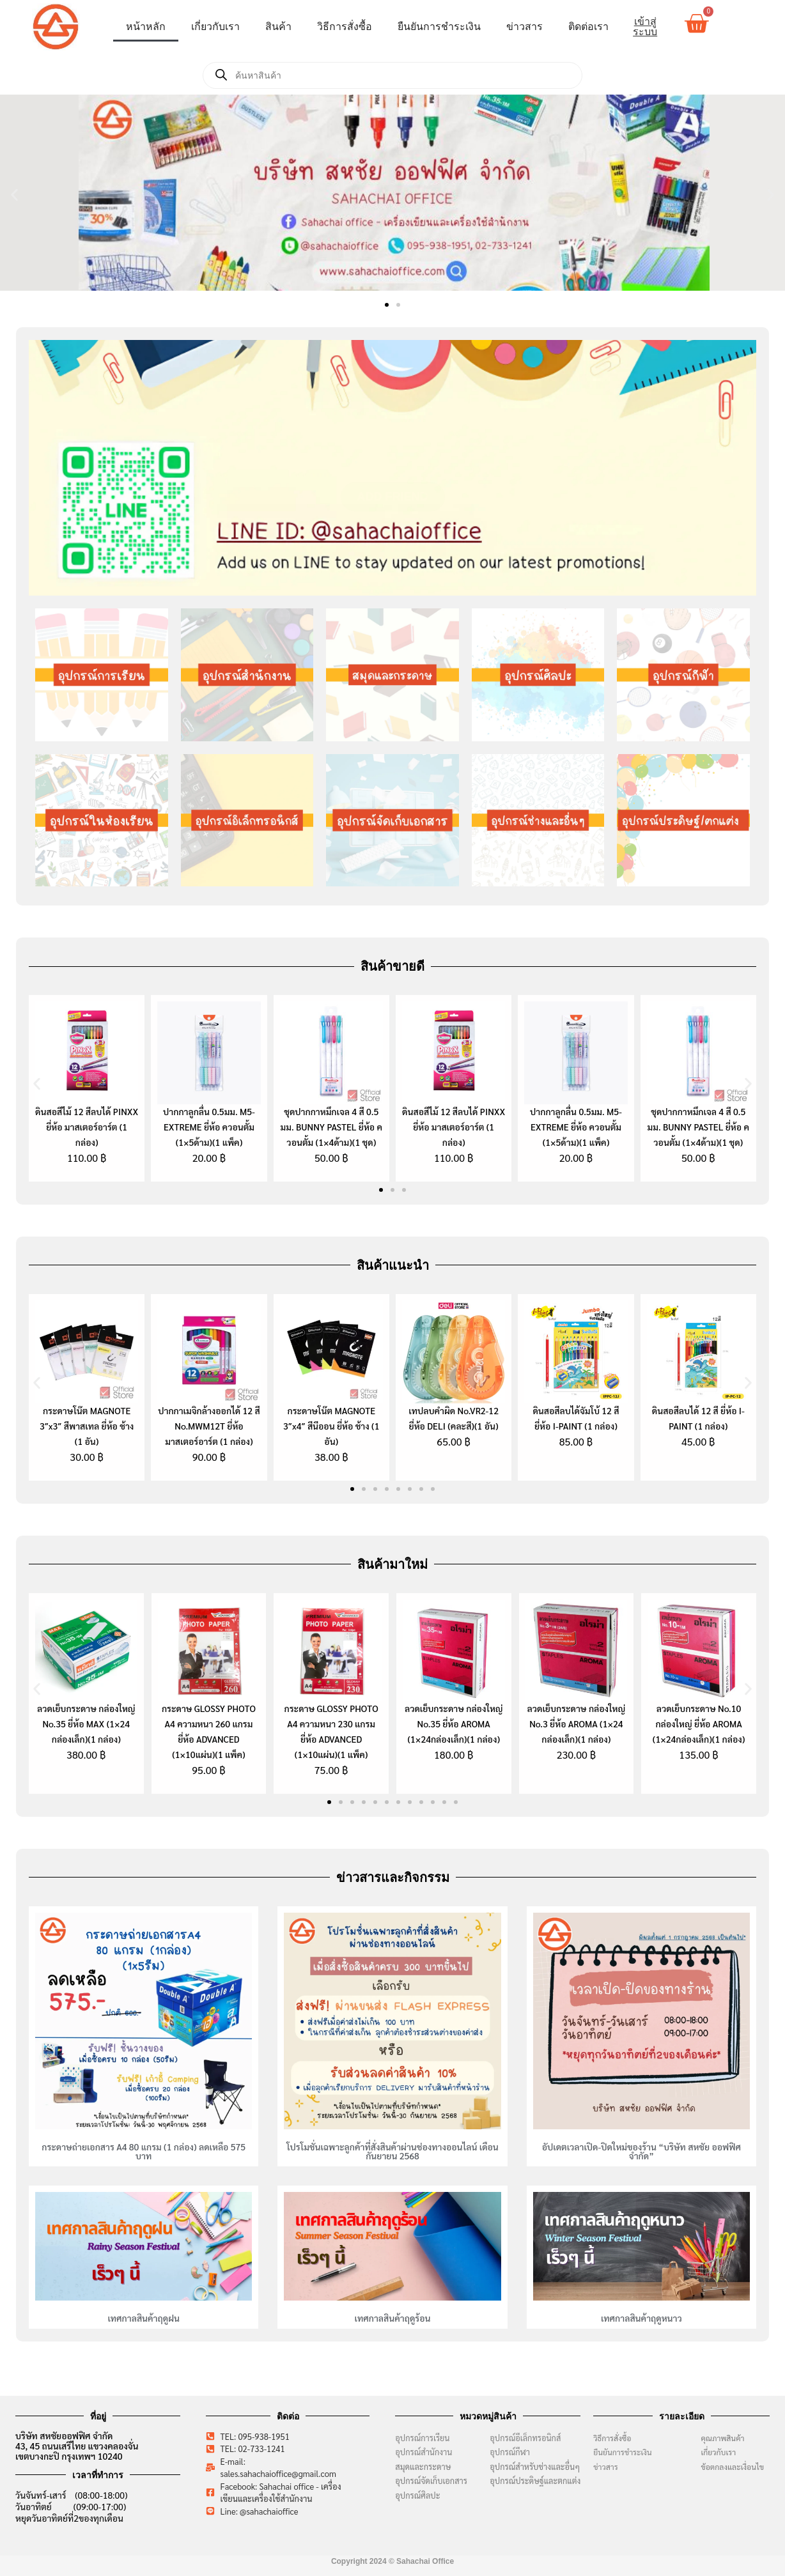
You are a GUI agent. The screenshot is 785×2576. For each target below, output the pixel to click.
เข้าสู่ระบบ (645, 26)
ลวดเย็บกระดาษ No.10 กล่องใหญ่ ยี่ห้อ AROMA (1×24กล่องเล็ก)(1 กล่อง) (699, 1723)
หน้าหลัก (146, 26)
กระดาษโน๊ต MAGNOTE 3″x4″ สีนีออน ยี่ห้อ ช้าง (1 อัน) (331, 1426)
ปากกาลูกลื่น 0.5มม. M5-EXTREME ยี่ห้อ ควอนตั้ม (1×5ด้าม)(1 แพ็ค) (209, 1127)
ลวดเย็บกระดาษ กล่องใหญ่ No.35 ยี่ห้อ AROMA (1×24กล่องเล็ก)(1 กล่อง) (454, 1723)
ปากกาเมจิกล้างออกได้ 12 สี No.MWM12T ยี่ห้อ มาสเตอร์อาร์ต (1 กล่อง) (209, 1426)
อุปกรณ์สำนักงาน (423, 2451)
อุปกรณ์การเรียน (422, 2437)
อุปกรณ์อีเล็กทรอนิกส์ (525, 2437)
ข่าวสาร (524, 26)
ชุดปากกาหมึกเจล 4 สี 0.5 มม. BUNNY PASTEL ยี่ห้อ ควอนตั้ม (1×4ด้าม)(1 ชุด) (331, 1127)
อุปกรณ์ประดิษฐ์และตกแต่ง (535, 2480)
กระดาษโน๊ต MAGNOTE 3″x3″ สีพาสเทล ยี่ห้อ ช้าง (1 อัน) (87, 1426)
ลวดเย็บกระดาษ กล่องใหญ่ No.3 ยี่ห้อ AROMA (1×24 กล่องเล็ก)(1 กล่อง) (576, 1723)
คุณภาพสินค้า (722, 2438)
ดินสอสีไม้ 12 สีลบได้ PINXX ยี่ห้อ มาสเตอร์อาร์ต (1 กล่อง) (86, 1127)
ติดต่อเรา (588, 26)
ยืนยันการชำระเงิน (439, 26)
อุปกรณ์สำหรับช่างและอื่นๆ (535, 2466)
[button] (14, 195)
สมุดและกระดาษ (423, 2466)
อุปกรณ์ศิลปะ (417, 2495)
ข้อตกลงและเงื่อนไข (735, 2467)
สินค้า (278, 26)
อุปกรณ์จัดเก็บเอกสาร (431, 2480)
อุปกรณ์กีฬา (510, 2451)
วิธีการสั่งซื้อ (344, 26)
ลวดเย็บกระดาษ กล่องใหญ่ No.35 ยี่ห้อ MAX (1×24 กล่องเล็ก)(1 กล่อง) (86, 1723)
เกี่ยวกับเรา (215, 26)
